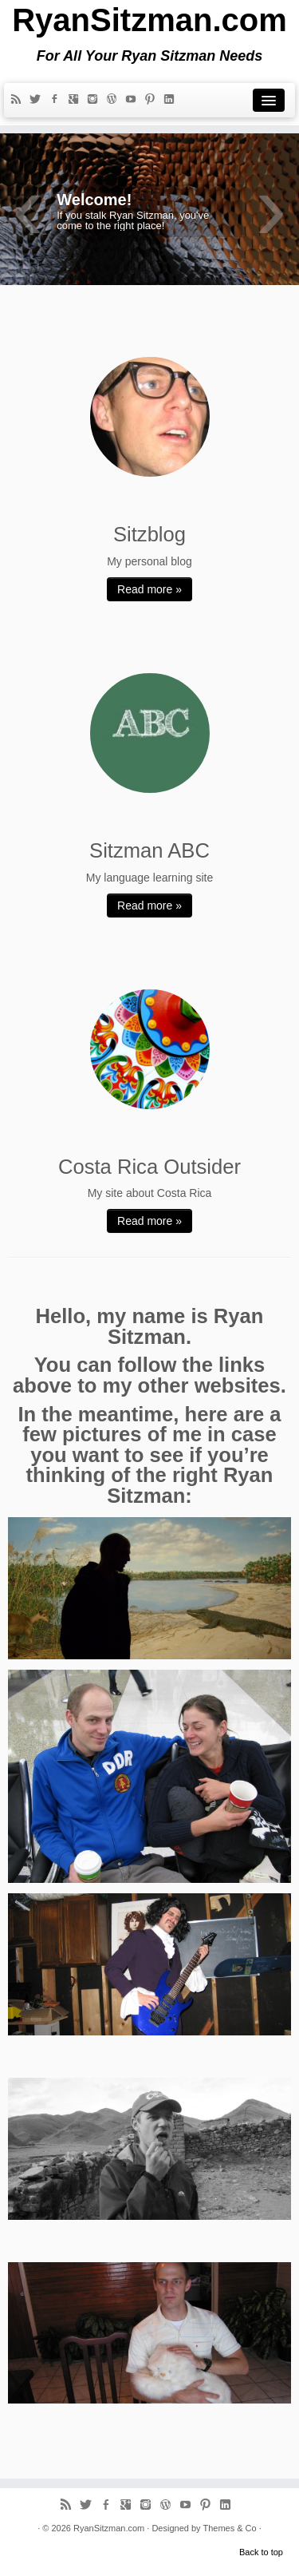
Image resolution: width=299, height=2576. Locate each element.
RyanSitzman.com (149, 20)
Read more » (149, 589)
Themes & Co (229, 2528)
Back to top (261, 2552)
